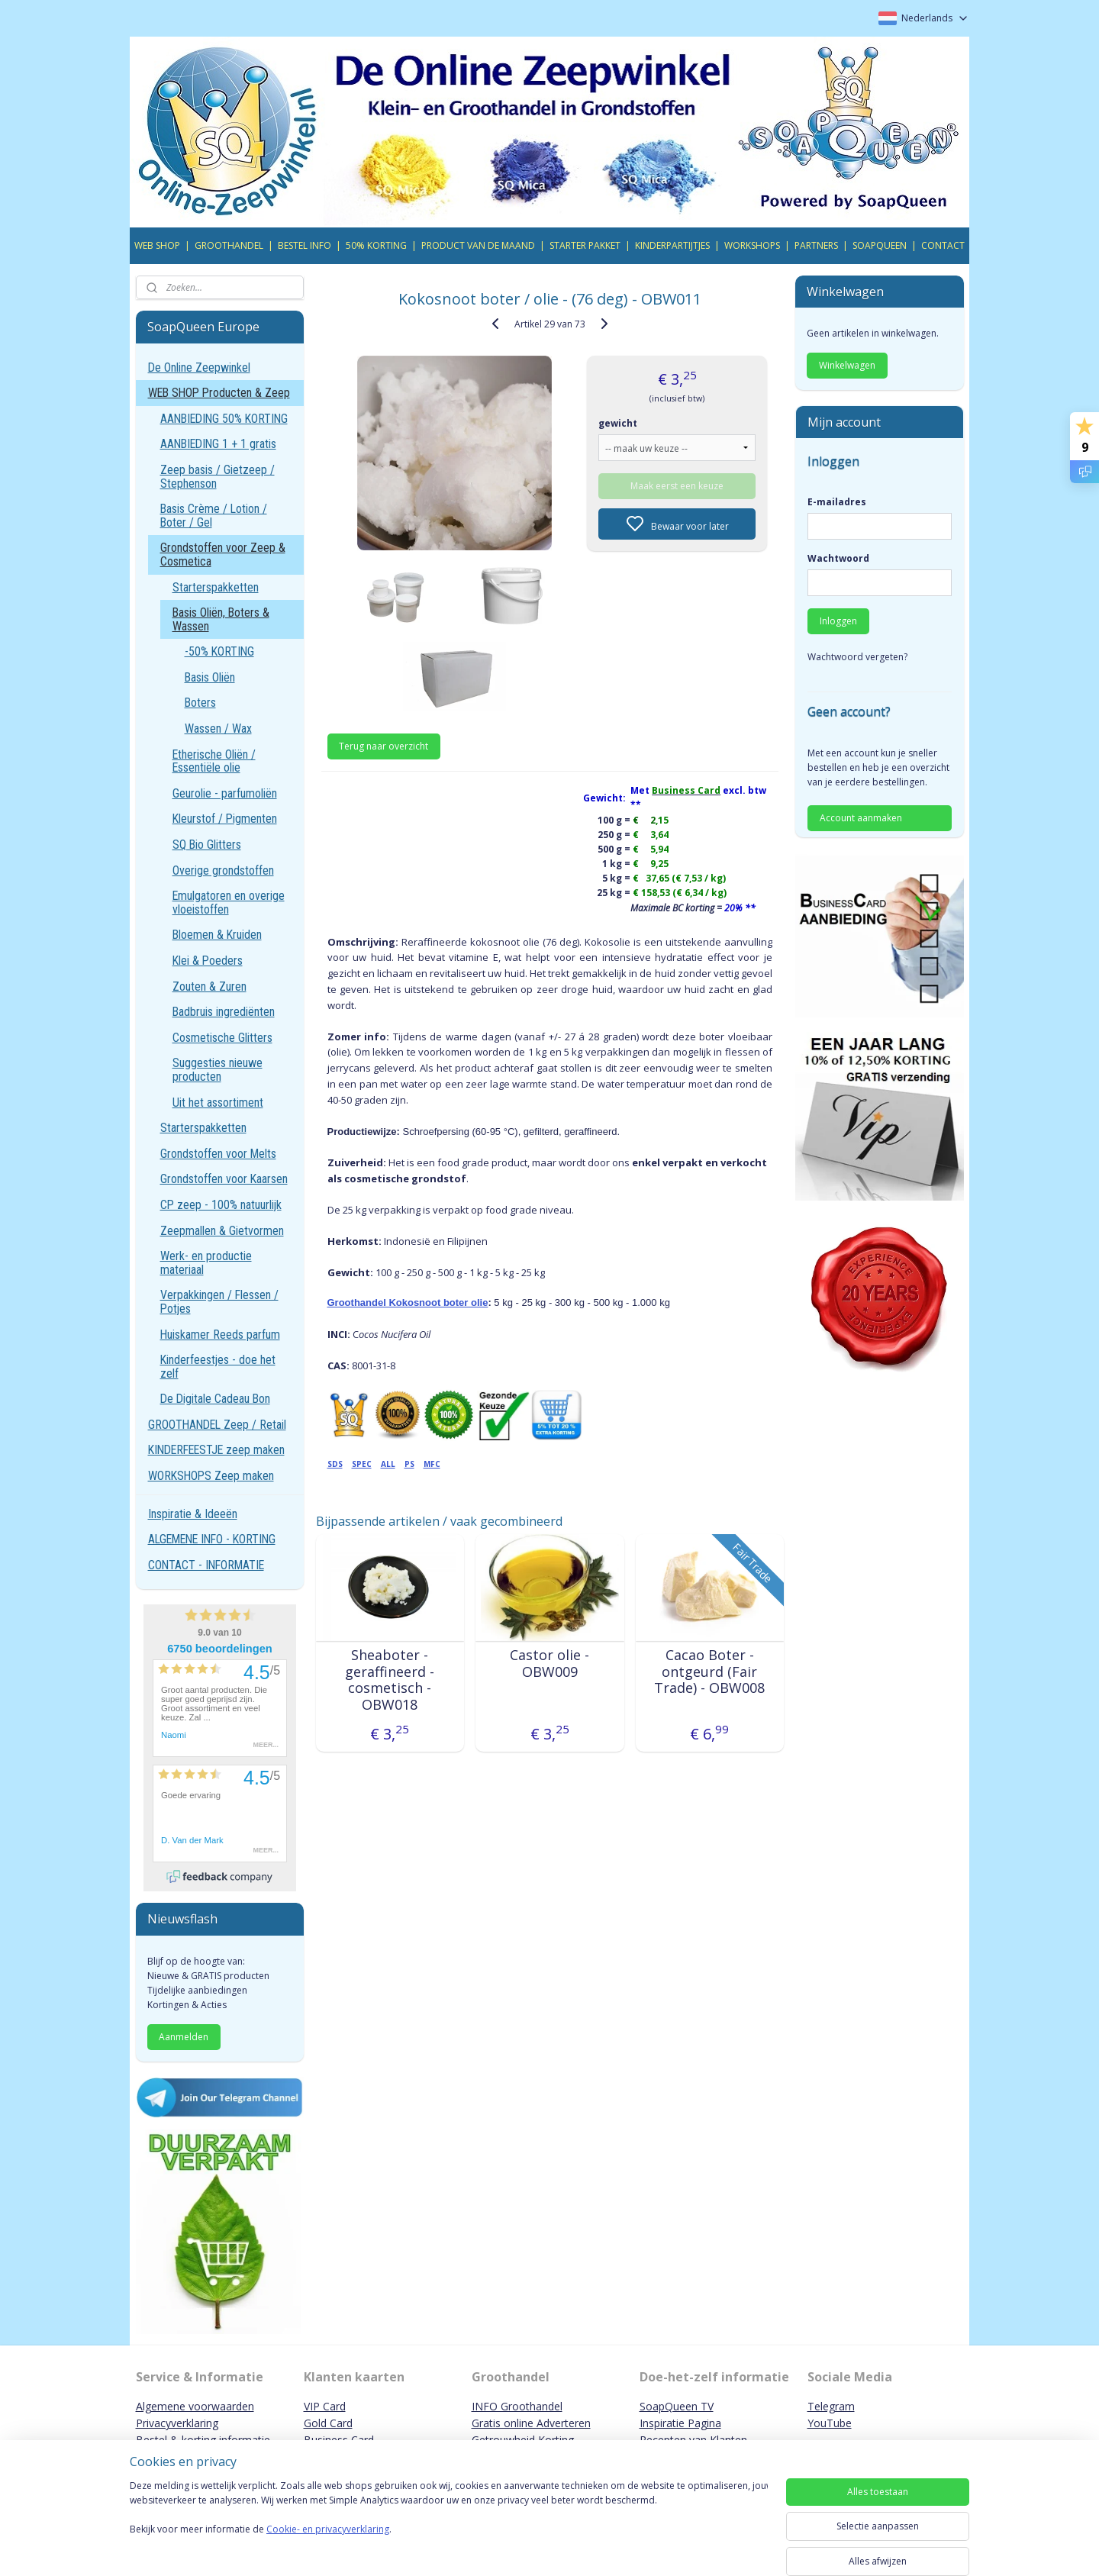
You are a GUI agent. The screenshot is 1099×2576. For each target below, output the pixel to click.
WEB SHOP (157, 245)
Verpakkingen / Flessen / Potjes (219, 1302)
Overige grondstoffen (223, 870)
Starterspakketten (215, 587)
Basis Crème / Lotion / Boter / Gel (213, 515)
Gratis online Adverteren (531, 2423)
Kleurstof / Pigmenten (224, 818)
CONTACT (943, 245)
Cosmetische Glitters (222, 1037)
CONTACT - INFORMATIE (206, 1565)
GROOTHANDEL (229, 245)
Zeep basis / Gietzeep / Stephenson (217, 477)
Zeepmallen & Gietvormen (222, 1231)
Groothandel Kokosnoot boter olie (407, 1302)
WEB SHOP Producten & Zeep (219, 392)
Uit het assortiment (217, 1102)
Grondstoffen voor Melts (218, 1153)
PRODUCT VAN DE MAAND (478, 245)
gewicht (617, 423)
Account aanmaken (861, 817)
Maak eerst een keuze (677, 485)
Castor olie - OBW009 (549, 1663)
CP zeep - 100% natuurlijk (221, 1205)
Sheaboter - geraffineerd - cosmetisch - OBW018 (389, 1680)
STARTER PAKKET (585, 245)
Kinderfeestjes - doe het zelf (218, 1366)
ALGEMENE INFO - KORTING (212, 1539)
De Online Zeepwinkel (199, 367)
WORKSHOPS (752, 245)
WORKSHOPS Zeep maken (211, 1476)
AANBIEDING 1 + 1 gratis (218, 444)
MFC (431, 1464)
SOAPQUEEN (879, 245)
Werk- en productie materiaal (206, 1263)
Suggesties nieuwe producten (217, 1070)
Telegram (831, 2406)
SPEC (361, 1464)
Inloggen (838, 620)
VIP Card (325, 2406)
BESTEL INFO (304, 245)
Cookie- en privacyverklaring (327, 2544)
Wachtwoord (838, 558)
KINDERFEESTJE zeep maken (216, 1450)
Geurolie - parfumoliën (224, 793)
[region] (449, 2524)
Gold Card (328, 2423)
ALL (387, 1464)
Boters (200, 702)
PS (409, 1464)
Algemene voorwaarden (195, 2406)
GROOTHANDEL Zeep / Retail (217, 1424)
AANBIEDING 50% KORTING (224, 418)
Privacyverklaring (177, 2423)
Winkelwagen (847, 365)
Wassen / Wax (218, 728)
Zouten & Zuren (209, 986)
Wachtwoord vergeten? (857, 656)
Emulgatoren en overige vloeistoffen (228, 902)
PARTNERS (816, 245)
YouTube (829, 2423)
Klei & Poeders (207, 960)
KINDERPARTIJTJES (672, 245)
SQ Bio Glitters (206, 844)
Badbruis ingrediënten (223, 1011)
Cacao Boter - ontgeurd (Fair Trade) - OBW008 (709, 1672)
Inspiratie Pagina (680, 2423)
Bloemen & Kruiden (217, 934)
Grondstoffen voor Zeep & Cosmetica (222, 554)
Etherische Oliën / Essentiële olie (214, 761)
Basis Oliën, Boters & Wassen (220, 619)
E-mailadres (836, 501)
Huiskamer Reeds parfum (220, 1334)
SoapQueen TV (677, 2406)
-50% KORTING (219, 651)
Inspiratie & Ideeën (192, 1514)
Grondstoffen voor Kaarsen (224, 1179)
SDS (334, 1464)
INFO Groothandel (517, 2406)
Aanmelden (183, 2036)
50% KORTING (376, 245)
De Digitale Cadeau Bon (215, 1398)
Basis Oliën (210, 677)
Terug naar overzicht (383, 746)
